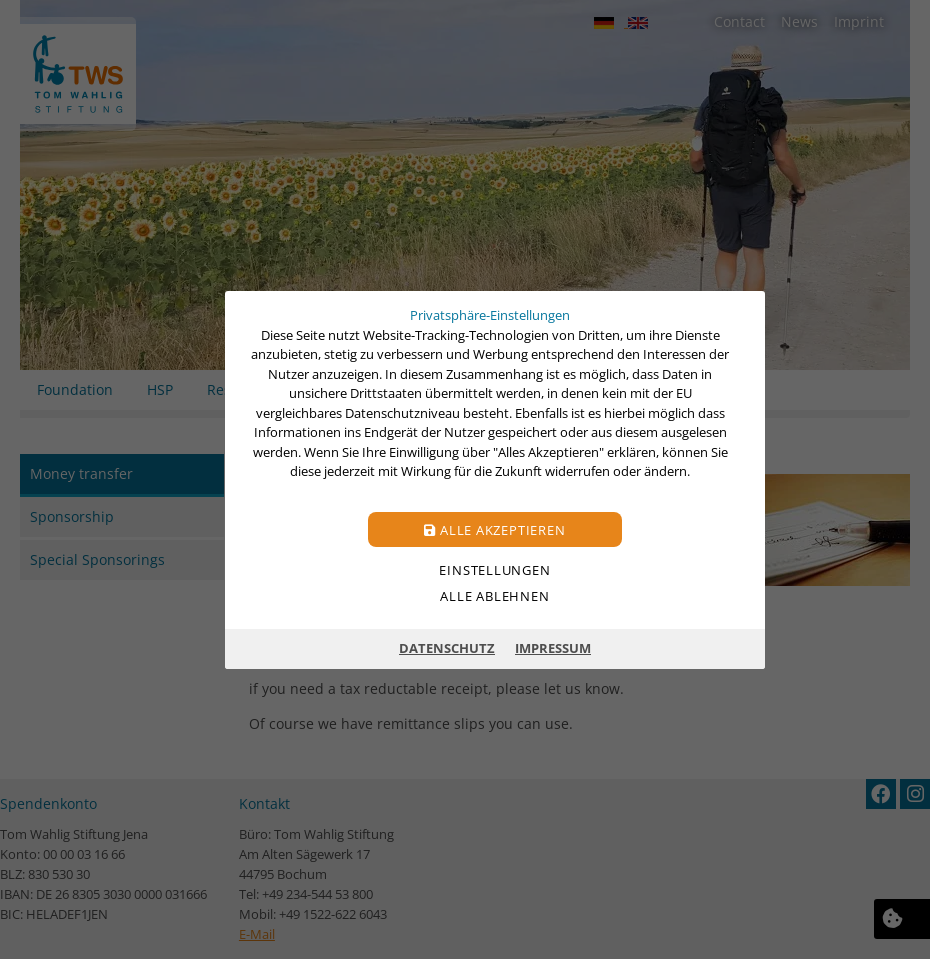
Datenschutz (447, 648)
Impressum (553, 648)
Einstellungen (494, 569)
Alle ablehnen (494, 595)
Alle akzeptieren (494, 529)
